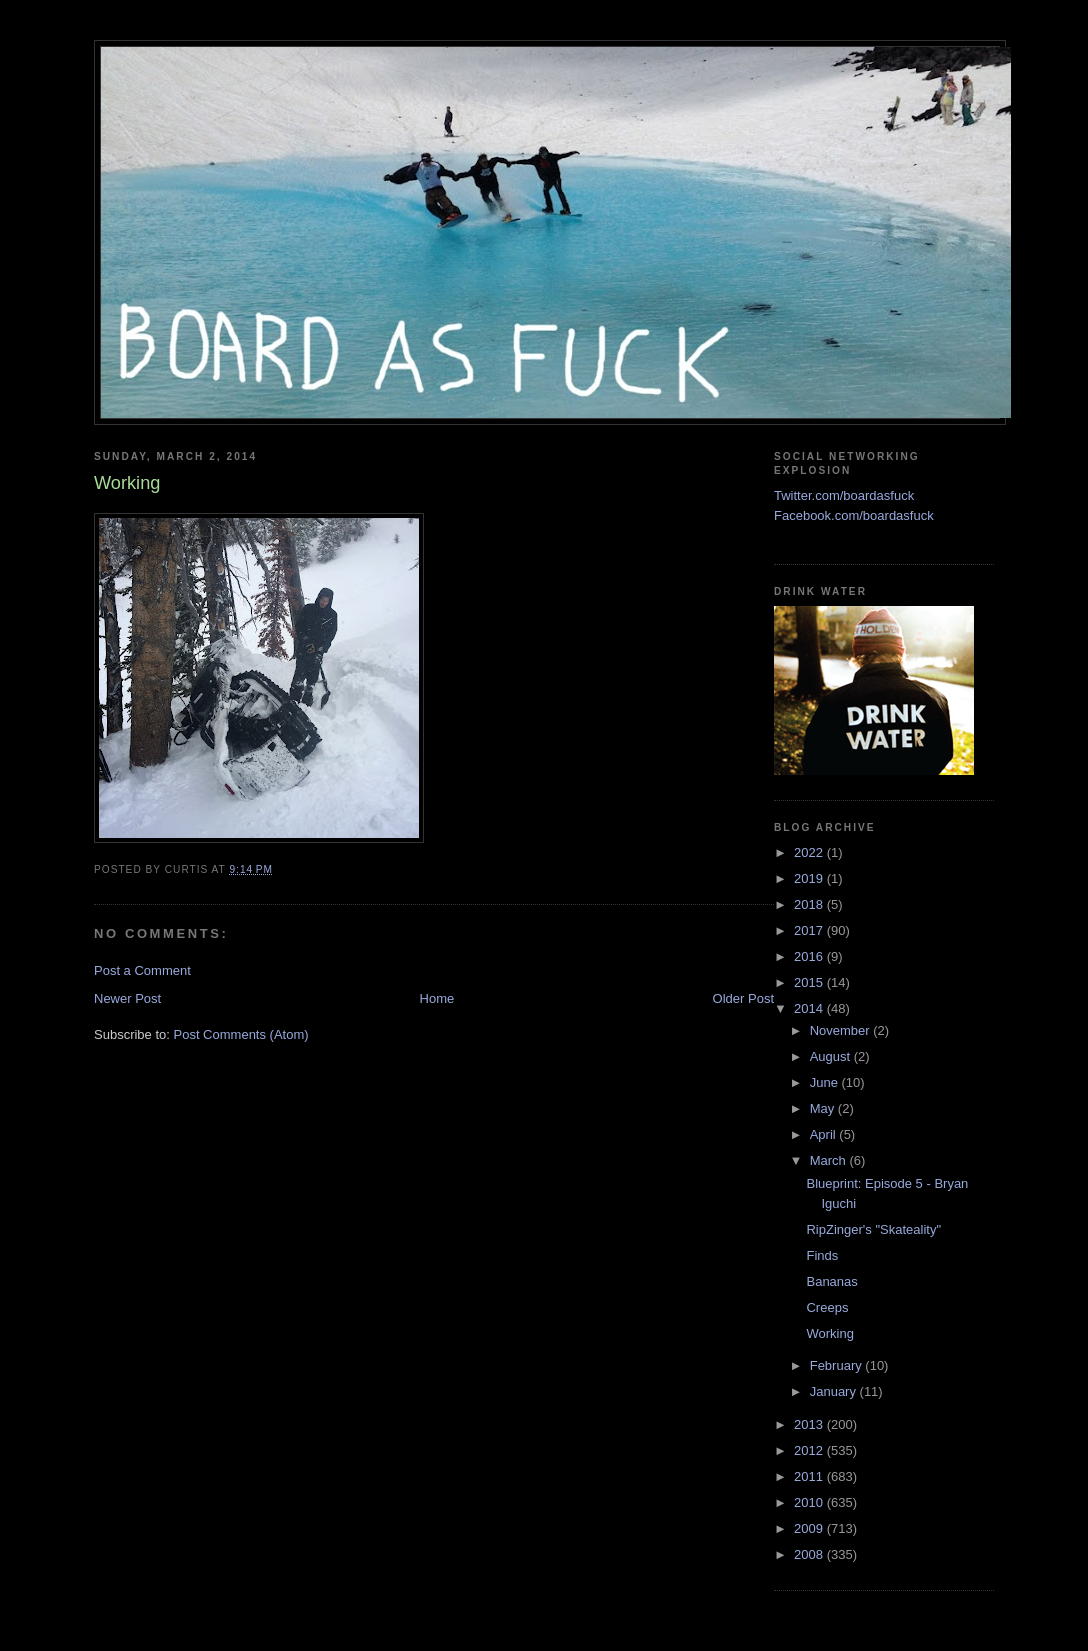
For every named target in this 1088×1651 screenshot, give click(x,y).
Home (437, 998)
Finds (822, 1255)
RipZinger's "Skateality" (873, 1229)
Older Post (743, 998)
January (835, 1391)
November (842, 1030)
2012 (810, 1450)
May (824, 1108)
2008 (810, 1554)
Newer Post (127, 998)
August (832, 1056)
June (826, 1082)
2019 (810, 878)
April (825, 1134)
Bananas (831, 1281)
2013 (810, 1424)
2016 (810, 956)
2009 (810, 1528)
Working (829, 1333)
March (830, 1160)
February (838, 1365)
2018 (810, 904)
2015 (810, 982)
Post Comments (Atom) (241, 1034)
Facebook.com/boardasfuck (854, 515)
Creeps (827, 1307)
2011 (810, 1476)
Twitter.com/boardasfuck (844, 495)
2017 (810, 930)
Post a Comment (142, 970)
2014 (810, 1008)
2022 (810, 852)
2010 (810, 1502)
